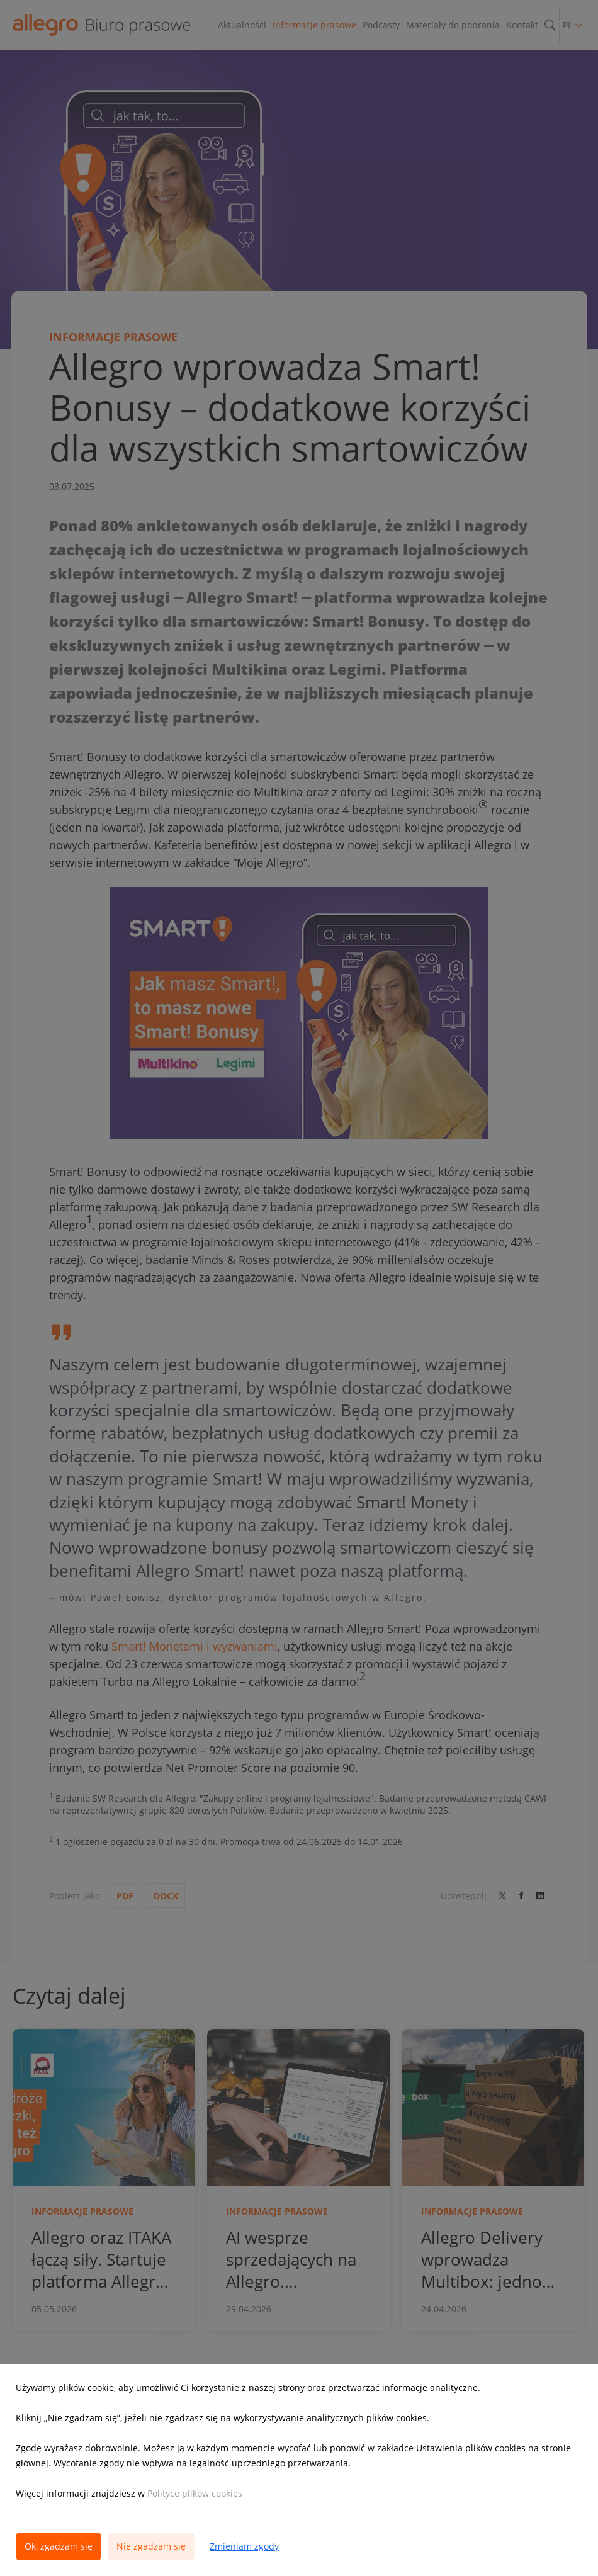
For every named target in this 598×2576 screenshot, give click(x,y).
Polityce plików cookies (194, 2493)
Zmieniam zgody (244, 2546)
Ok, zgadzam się (59, 2546)
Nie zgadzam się (151, 2546)
